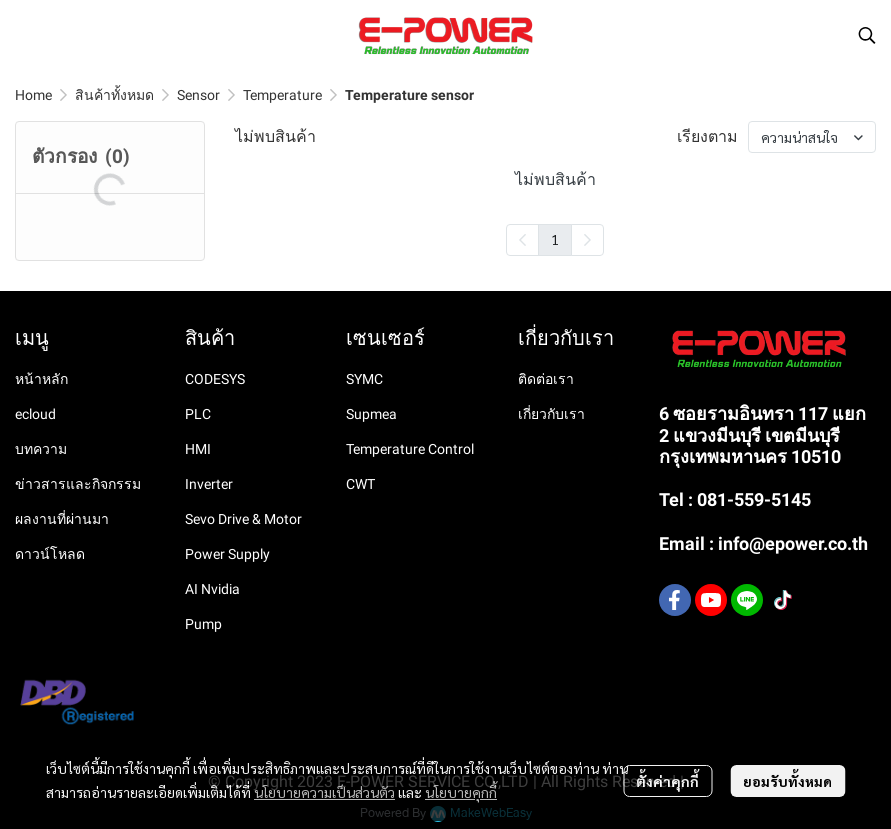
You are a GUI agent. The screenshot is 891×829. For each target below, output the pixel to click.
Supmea (371, 414)
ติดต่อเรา (546, 379)
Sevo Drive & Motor (243, 519)
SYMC (364, 379)
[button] (867, 35)
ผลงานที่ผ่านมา (62, 519)
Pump (203, 624)
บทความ (41, 449)
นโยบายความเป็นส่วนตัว (324, 792)
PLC (198, 414)
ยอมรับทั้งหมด (787, 781)
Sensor (198, 95)
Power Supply (227, 554)
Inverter (209, 484)
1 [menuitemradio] (555, 239)
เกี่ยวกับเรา (551, 414)
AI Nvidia (212, 589)
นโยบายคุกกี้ (461, 792)
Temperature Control (410, 449)
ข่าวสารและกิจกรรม (78, 484)
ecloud (35, 414)
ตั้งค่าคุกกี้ (667, 781)
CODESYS (215, 379)
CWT (360, 484)
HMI (198, 449)
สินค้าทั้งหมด (114, 95)
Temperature (282, 95)
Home (33, 95)
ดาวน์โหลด (50, 554)
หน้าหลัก (41, 379)
